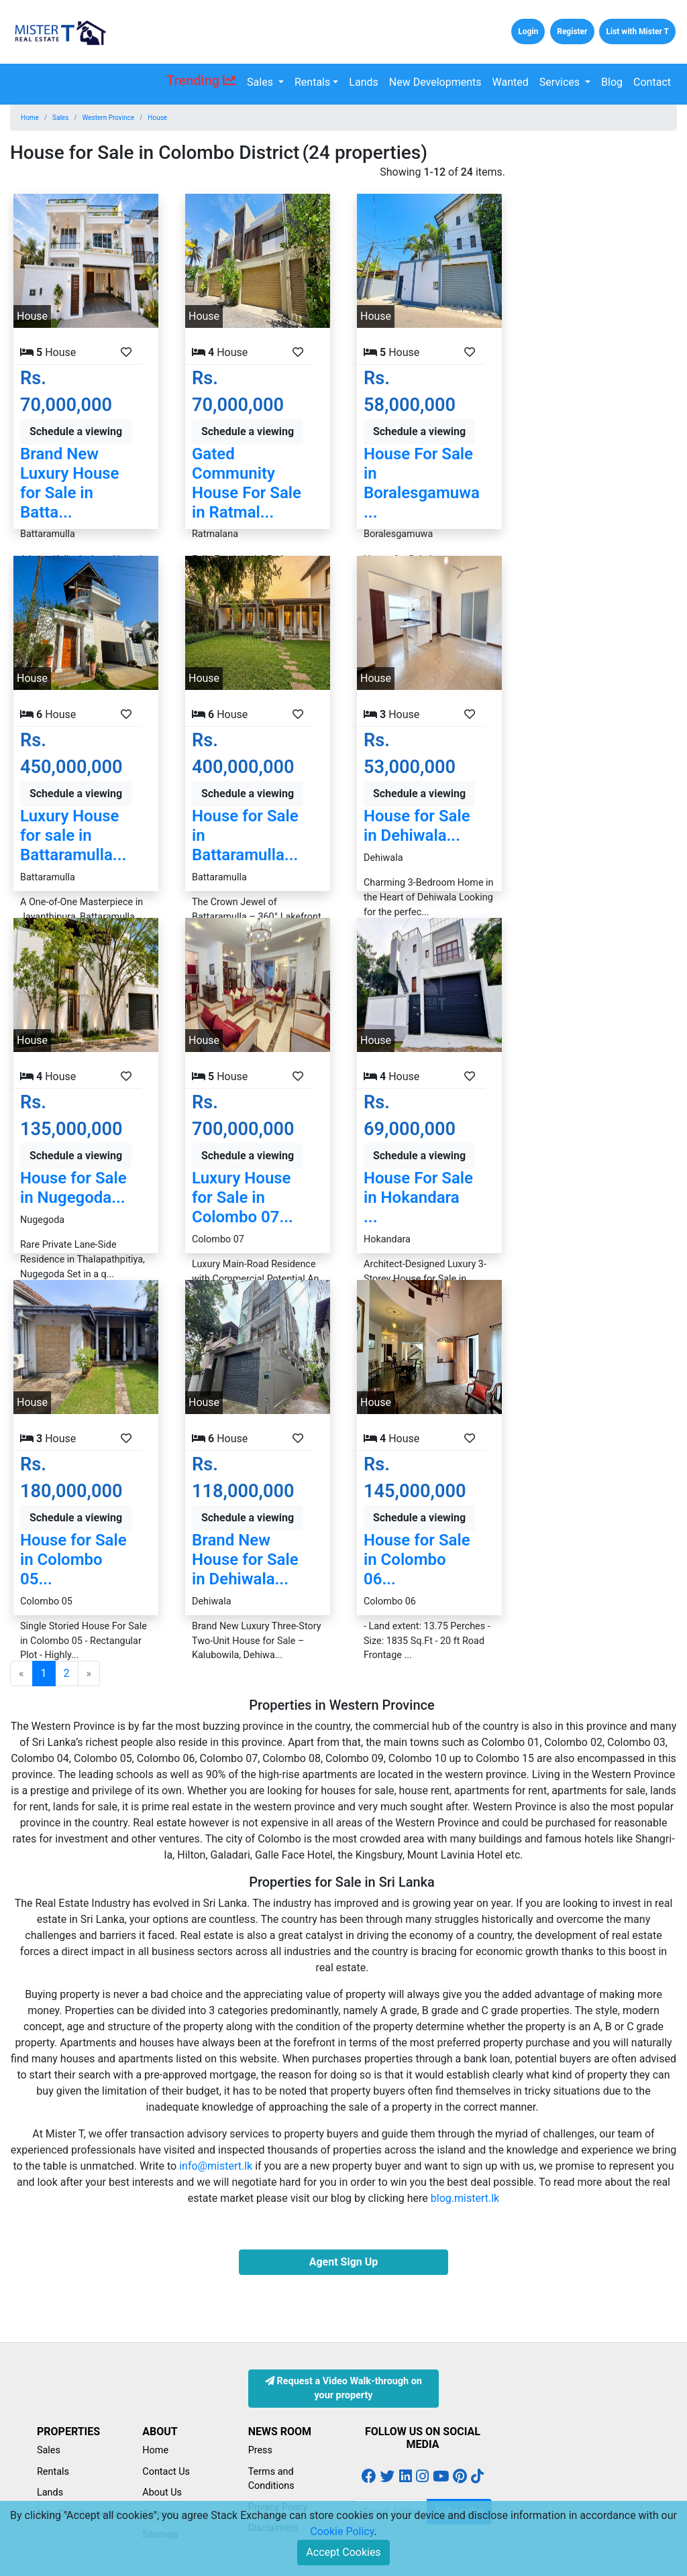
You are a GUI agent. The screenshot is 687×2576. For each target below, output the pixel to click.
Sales (261, 82)
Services (560, 82)
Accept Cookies (343, 2552)
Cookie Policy (342, 2531)
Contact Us (166, 2471)
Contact (652, 82)
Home (30, 117)
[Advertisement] (601, 365)
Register (572, 31)
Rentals (312, 82)
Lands (363, 82)
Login (528, 31)
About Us (162, 2492)
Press (260, 2450)
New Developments (435, 82)
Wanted (510, 82)
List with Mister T (637, 31)
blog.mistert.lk (465, 2198)
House (157, 117)
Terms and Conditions (271, 2479)
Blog (612, 82)
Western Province (108, 117)
